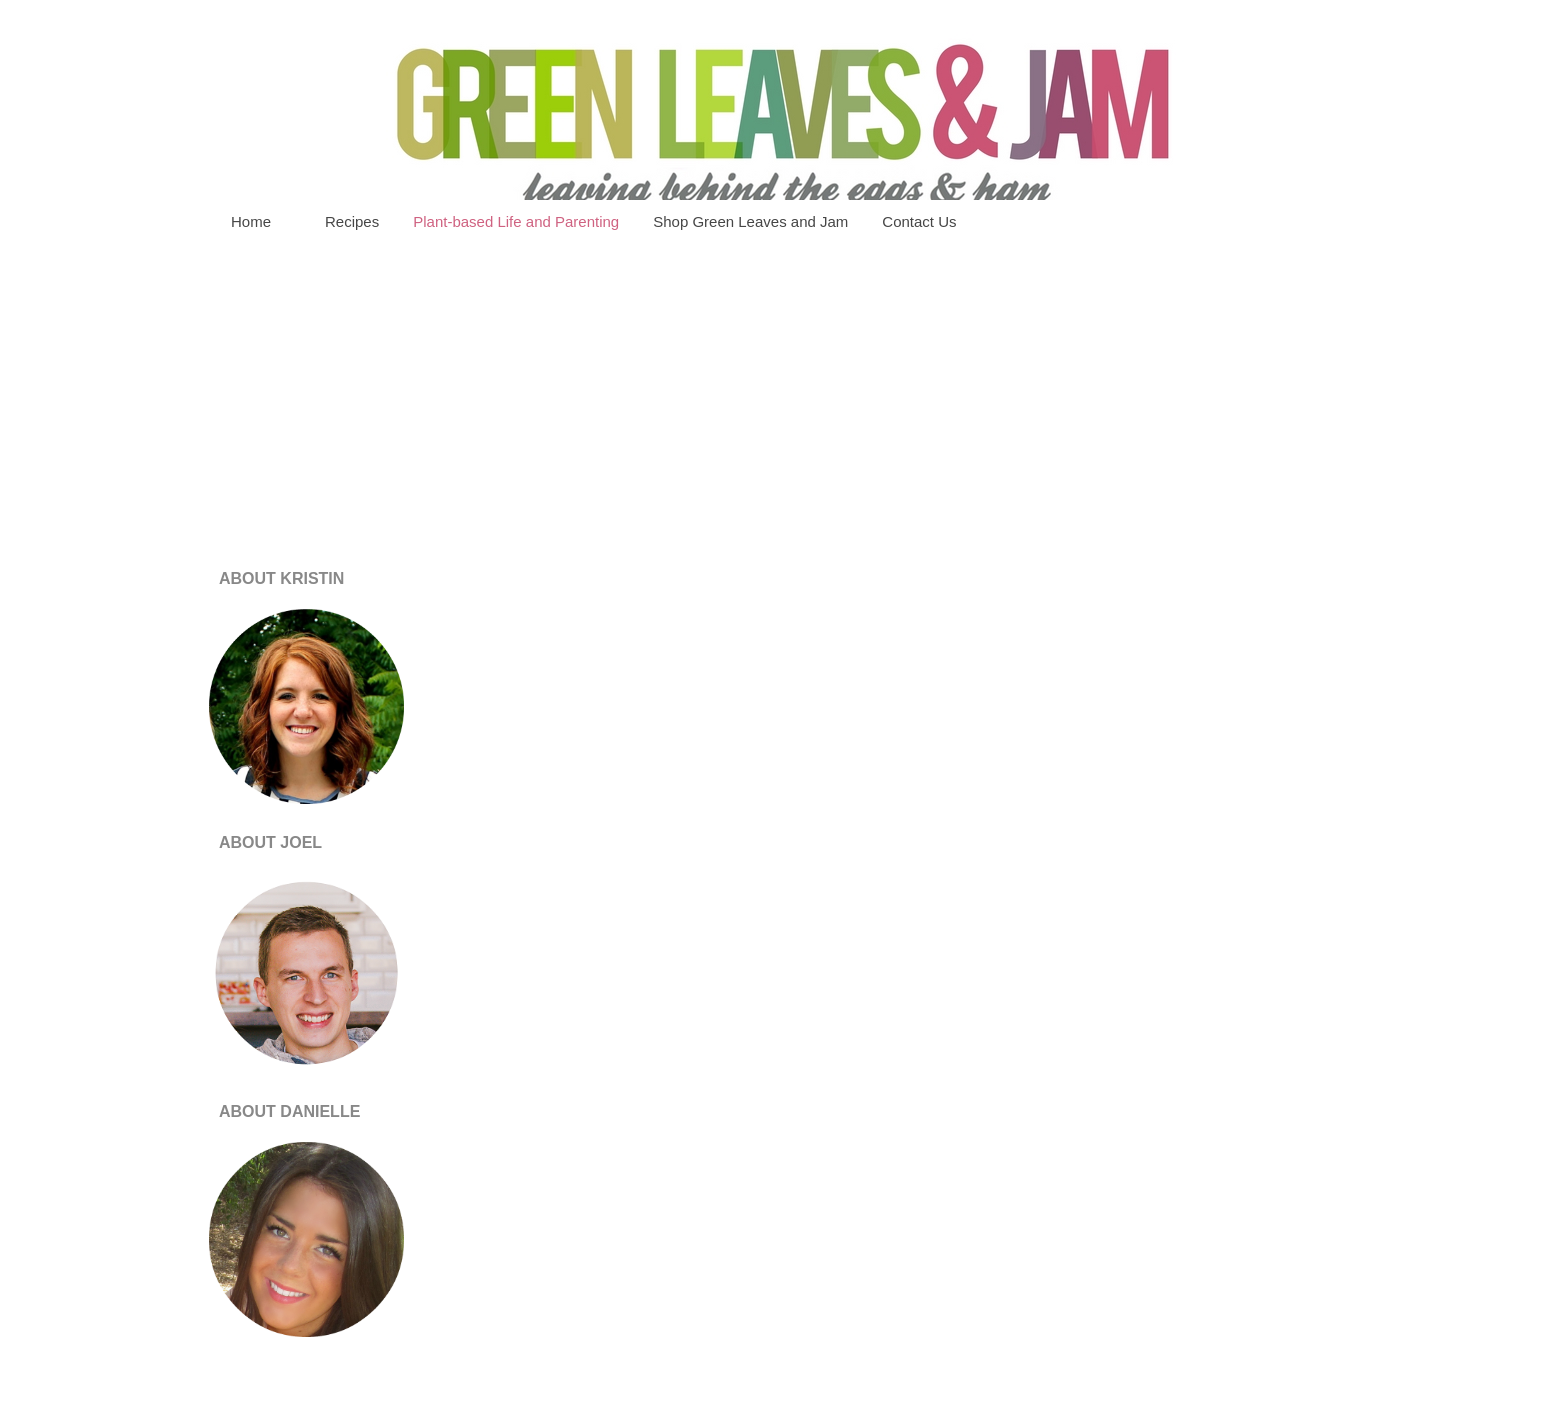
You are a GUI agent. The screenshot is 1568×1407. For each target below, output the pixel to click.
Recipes (352, 221)
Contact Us (919, 221)
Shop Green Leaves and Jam (750, 221)
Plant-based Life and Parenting (516, 221)
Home (251, 221)
